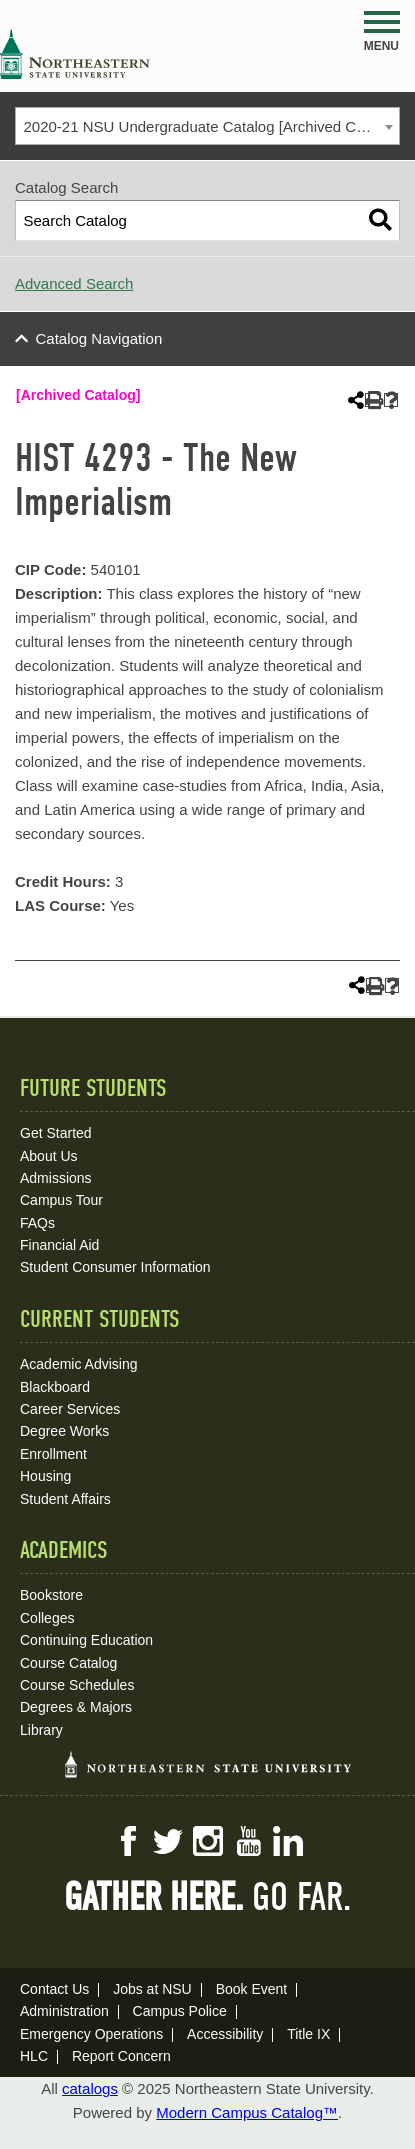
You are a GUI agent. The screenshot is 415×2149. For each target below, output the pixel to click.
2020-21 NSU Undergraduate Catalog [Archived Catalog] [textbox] (212, 126)
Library (41, 1730)
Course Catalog (68, 1663)
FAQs (37, 1223)
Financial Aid (59, 1245)
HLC (34, 2056)
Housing (45, 1476)
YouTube (248, 1841)
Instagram (208, 1841)
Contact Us (54, 1989)
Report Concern (121, 2056)
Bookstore (51, 1595)
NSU (75, 54)
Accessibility (225, 2034)
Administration (64, 2011)
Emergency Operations (91, 2034)
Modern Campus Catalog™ (247, 2112)
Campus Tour (61, 1200)
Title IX (308, 2034)
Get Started (56, 1133)
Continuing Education (86, 1640)
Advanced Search (74, 283)
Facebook (128, 1841)
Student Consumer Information (115, 1267)
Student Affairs (65, 1499)
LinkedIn (288, 1841)
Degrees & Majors (76, 1707)
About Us (49, 1156)
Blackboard (55, 1387)
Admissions (56, 1178)
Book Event (252, 1989)
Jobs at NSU (152, 1989)
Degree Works (64, 1431)
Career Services (70, 1409)
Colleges (47, 1618)
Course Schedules (77, 1685)
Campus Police (180, 2011)
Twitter (168, 1841)
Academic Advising (79, 1364)
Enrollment (53, 1454)
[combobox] (207, 126)
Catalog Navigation (99, 338)
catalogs (90, 2088)
